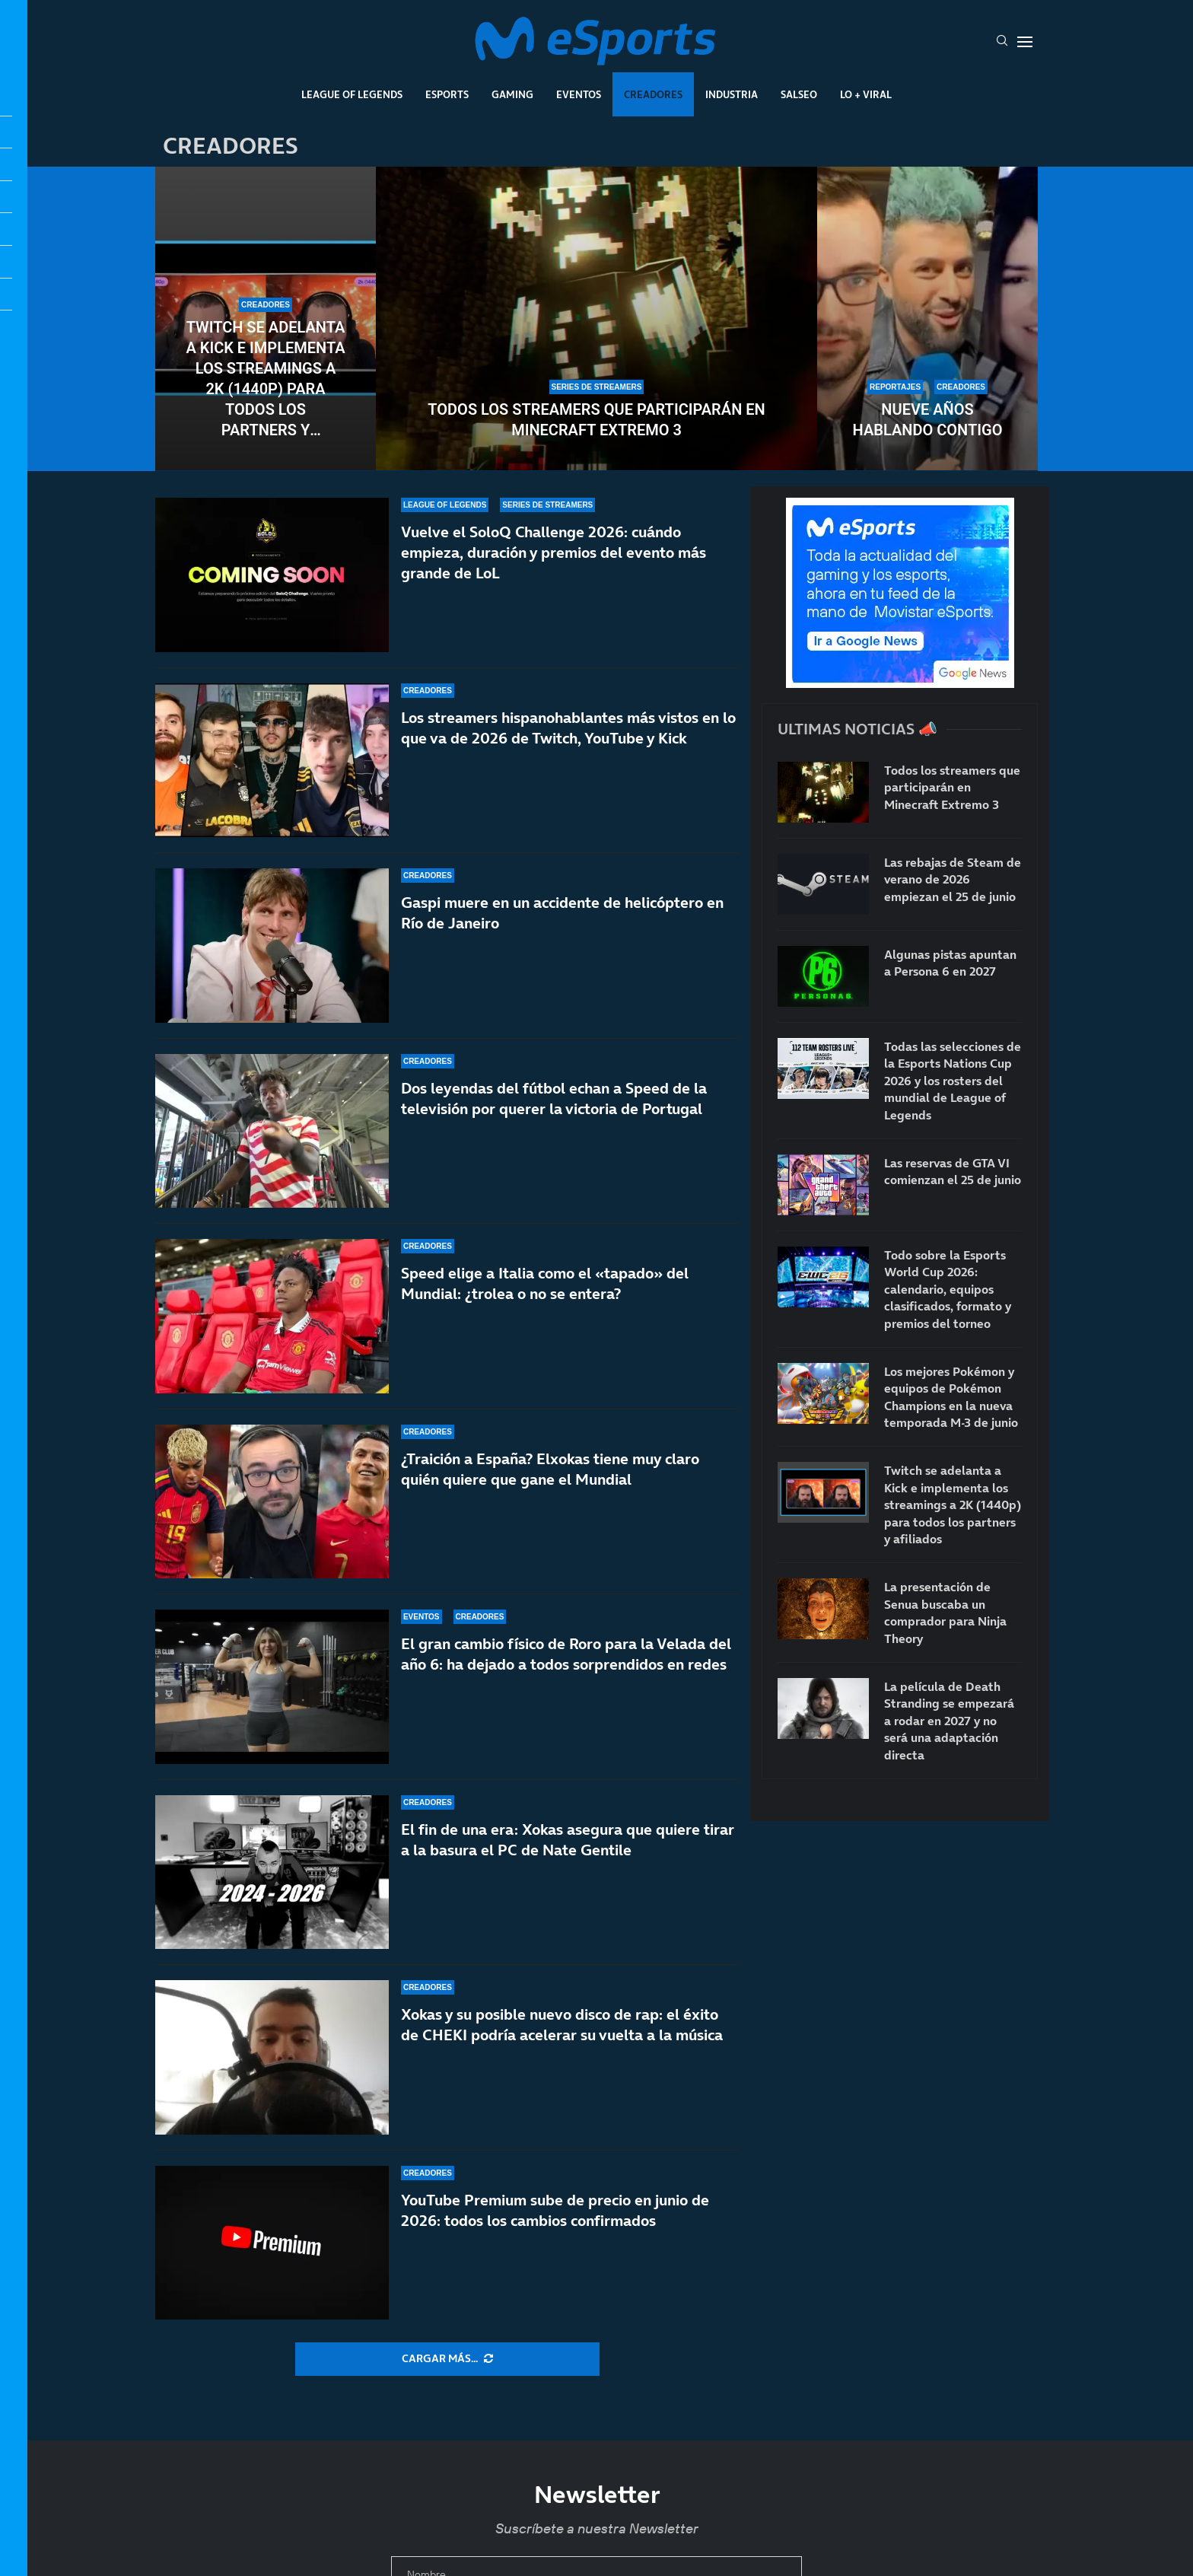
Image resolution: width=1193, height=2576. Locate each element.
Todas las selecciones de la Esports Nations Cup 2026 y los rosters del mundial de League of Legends (952, 1080)
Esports (447, 94)
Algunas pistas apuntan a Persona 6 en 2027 (950, 962)
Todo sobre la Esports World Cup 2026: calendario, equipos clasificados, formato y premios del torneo (947, 1289)
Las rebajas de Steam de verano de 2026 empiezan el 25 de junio (952, 879)
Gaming (512, 94)
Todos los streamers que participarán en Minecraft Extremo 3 (596, 419)
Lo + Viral (866, 94)
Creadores (653, 94)
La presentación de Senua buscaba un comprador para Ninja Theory (945, 1612)
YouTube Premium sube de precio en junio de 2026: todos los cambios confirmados (555, 2240)
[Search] (1002, 42)
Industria (731, 94)
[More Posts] (447, 2359)
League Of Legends (351, 94)
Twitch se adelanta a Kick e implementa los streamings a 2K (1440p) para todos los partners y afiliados (265, 379)
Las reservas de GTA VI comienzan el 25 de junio (952, 1171)
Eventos (578, 94)
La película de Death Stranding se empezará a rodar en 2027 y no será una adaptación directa (949, 1720)
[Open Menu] (1024, 41)
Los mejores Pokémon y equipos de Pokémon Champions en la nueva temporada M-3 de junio (951, 1397)
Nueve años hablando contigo (928, 419)
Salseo (799, 94)
